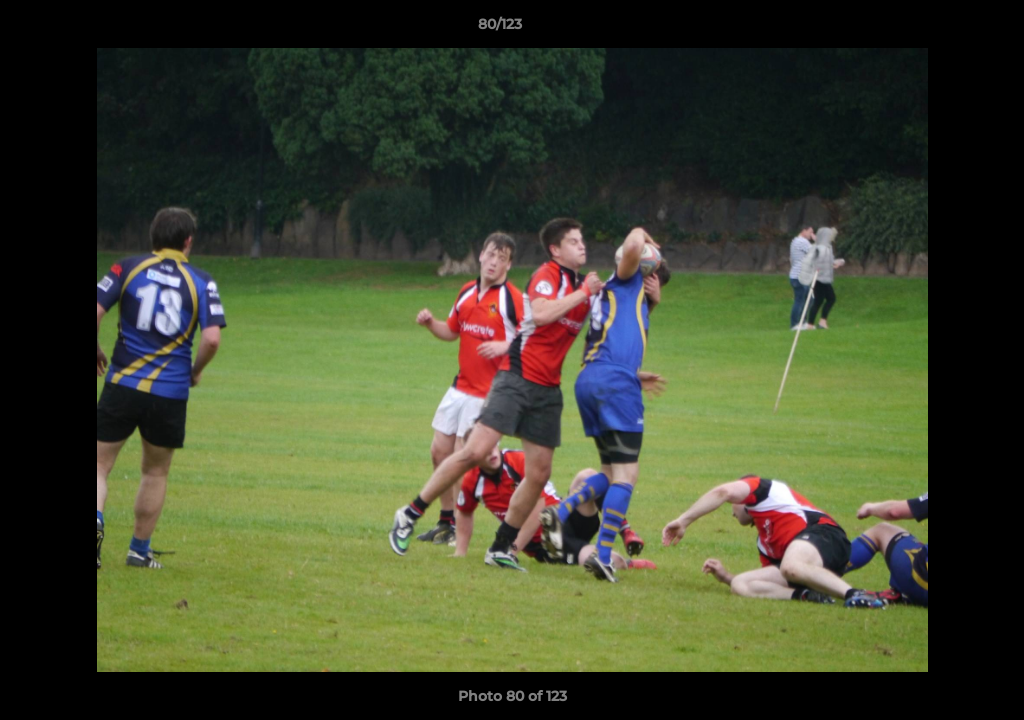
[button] (940, 29)
